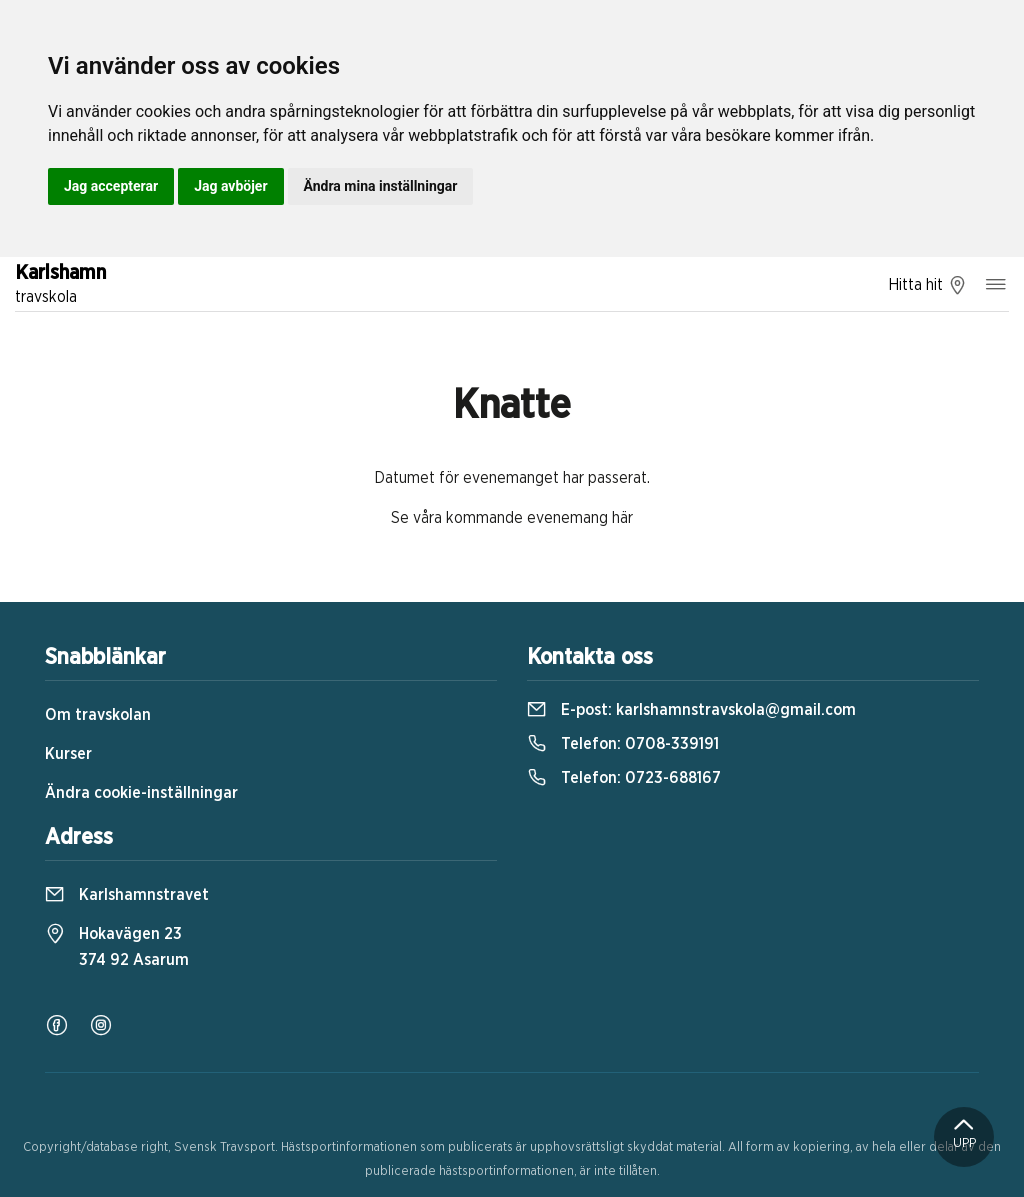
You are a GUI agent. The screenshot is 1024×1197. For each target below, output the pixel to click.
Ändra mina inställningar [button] (381, 186)
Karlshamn (60, 286)
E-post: (691, 710)
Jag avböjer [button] (230, 186)
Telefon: (623, 744)
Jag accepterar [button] (111, 186)
